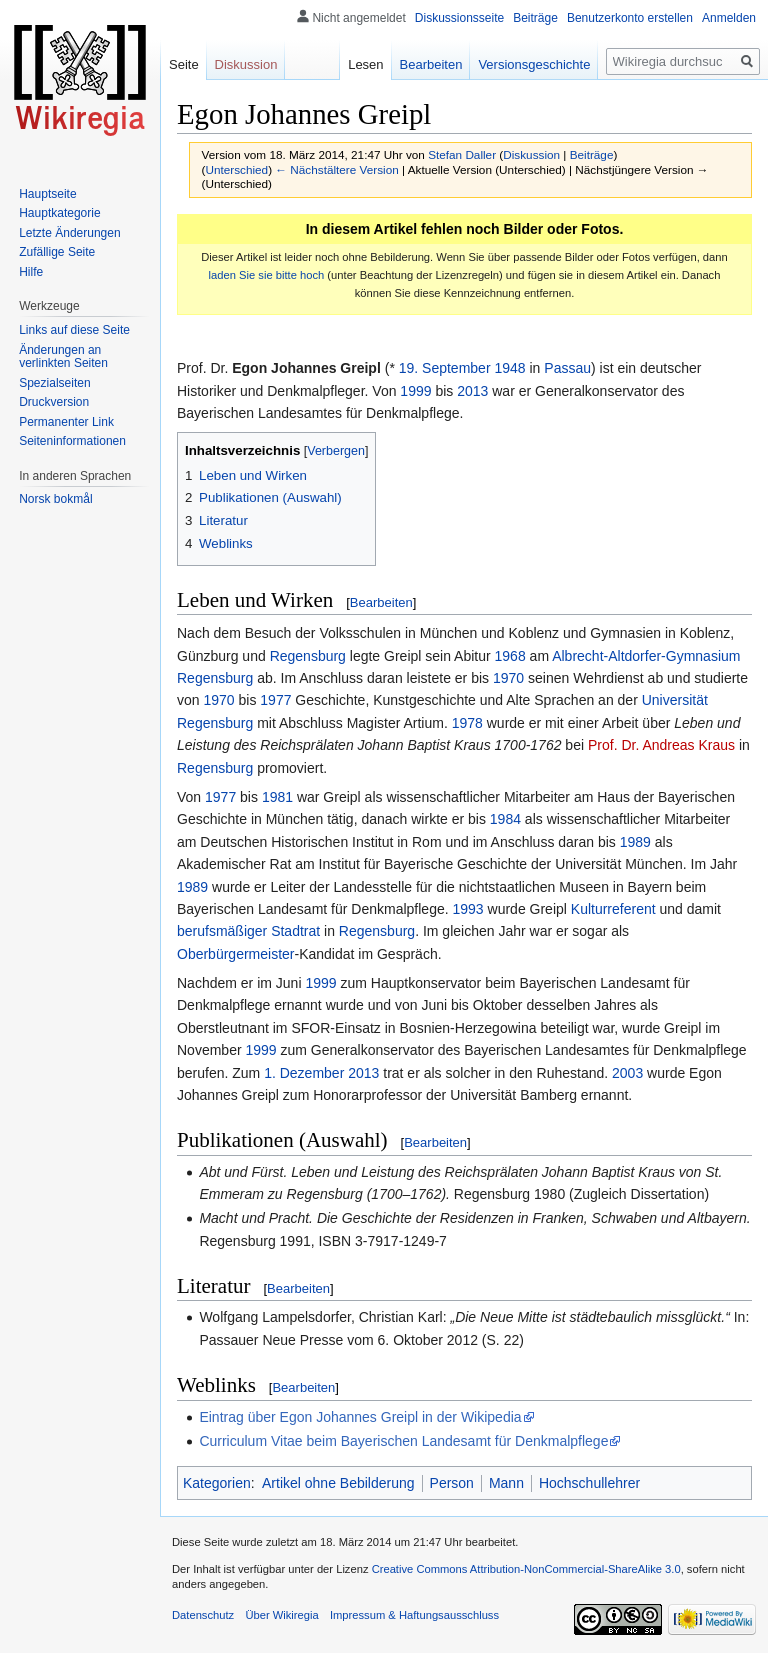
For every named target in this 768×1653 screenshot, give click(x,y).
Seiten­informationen (72, 441)
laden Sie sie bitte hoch (267, 275)
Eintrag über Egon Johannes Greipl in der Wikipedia (360, 1417)
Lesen (365, 64)
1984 (505, 819)
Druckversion (54, 402)
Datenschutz (203, 1615)
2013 (472, 391)
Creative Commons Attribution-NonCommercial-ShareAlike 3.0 (526, 1569)
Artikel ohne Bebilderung (338, 1483)
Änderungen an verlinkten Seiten (63, 357)
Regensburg (308, 656)
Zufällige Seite (57, 252)
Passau (567, 368)
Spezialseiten (54, 383)
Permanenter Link (66, 422)
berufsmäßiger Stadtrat (248, 931)
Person (452, 1483)
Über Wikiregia (281, 1615)
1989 (635, 842)
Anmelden (729, 18)
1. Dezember (304, 1073)
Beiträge (592, 154)
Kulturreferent (613, 909)
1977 (275, 700)
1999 (415, 391)
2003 (627, 1073)
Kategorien (217, 1483)
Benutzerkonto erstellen (630, 18)
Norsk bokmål (55, 499)
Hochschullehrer (589, 1483)
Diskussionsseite (459, 18)
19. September (445, 368)
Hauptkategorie (59, 213)
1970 (508, 678)
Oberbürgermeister (236, 954)
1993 (467, 909)
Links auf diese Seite (74, 330)
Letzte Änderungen (69, 233)
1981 (277, 797)
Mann (506, 1483)
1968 (510, 656)
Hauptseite (47, 194)
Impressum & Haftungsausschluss (414, 1615)
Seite (184, 64)
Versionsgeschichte (534, 64)
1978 (467, 723)
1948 (509, 368)
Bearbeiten (381, 602)
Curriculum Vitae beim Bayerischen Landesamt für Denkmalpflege (403, 1441)
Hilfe (31, 272)
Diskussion (531, 154)
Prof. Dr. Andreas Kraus (661, 745)
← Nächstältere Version (336, 169)
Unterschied (236, 169)
